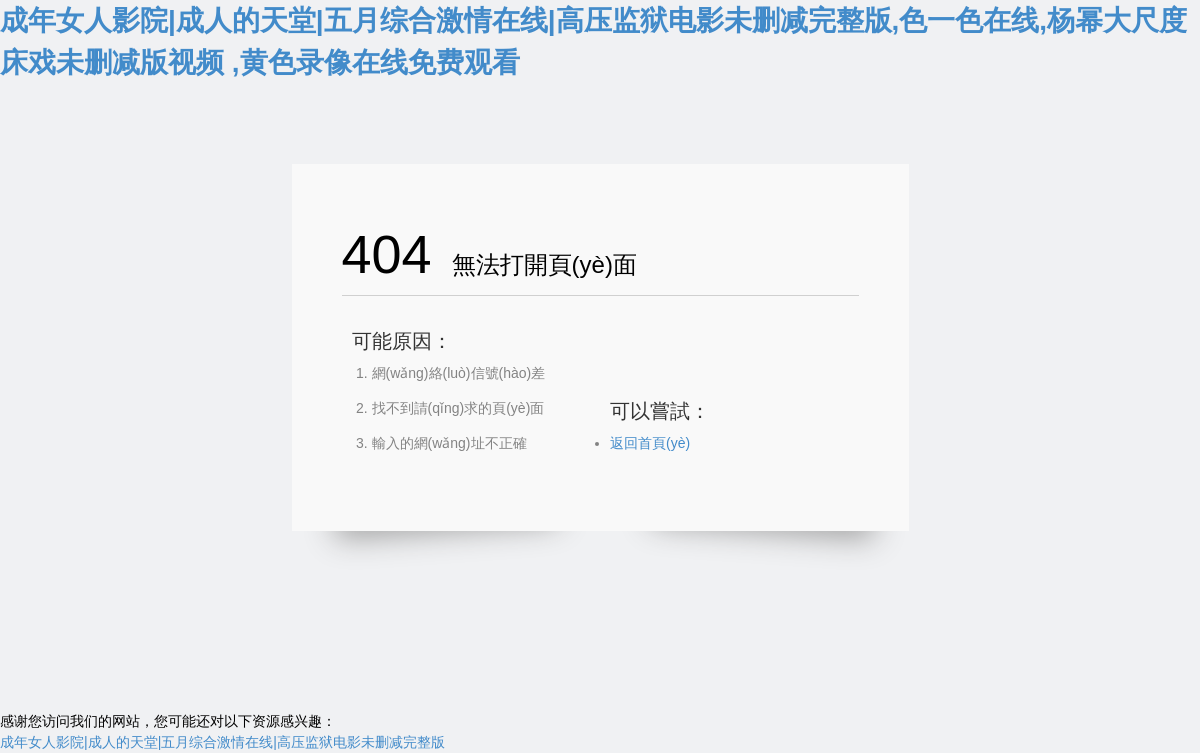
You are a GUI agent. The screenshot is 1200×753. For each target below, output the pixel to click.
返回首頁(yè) (650, 443)
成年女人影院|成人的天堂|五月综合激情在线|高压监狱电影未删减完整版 (222, 742)
